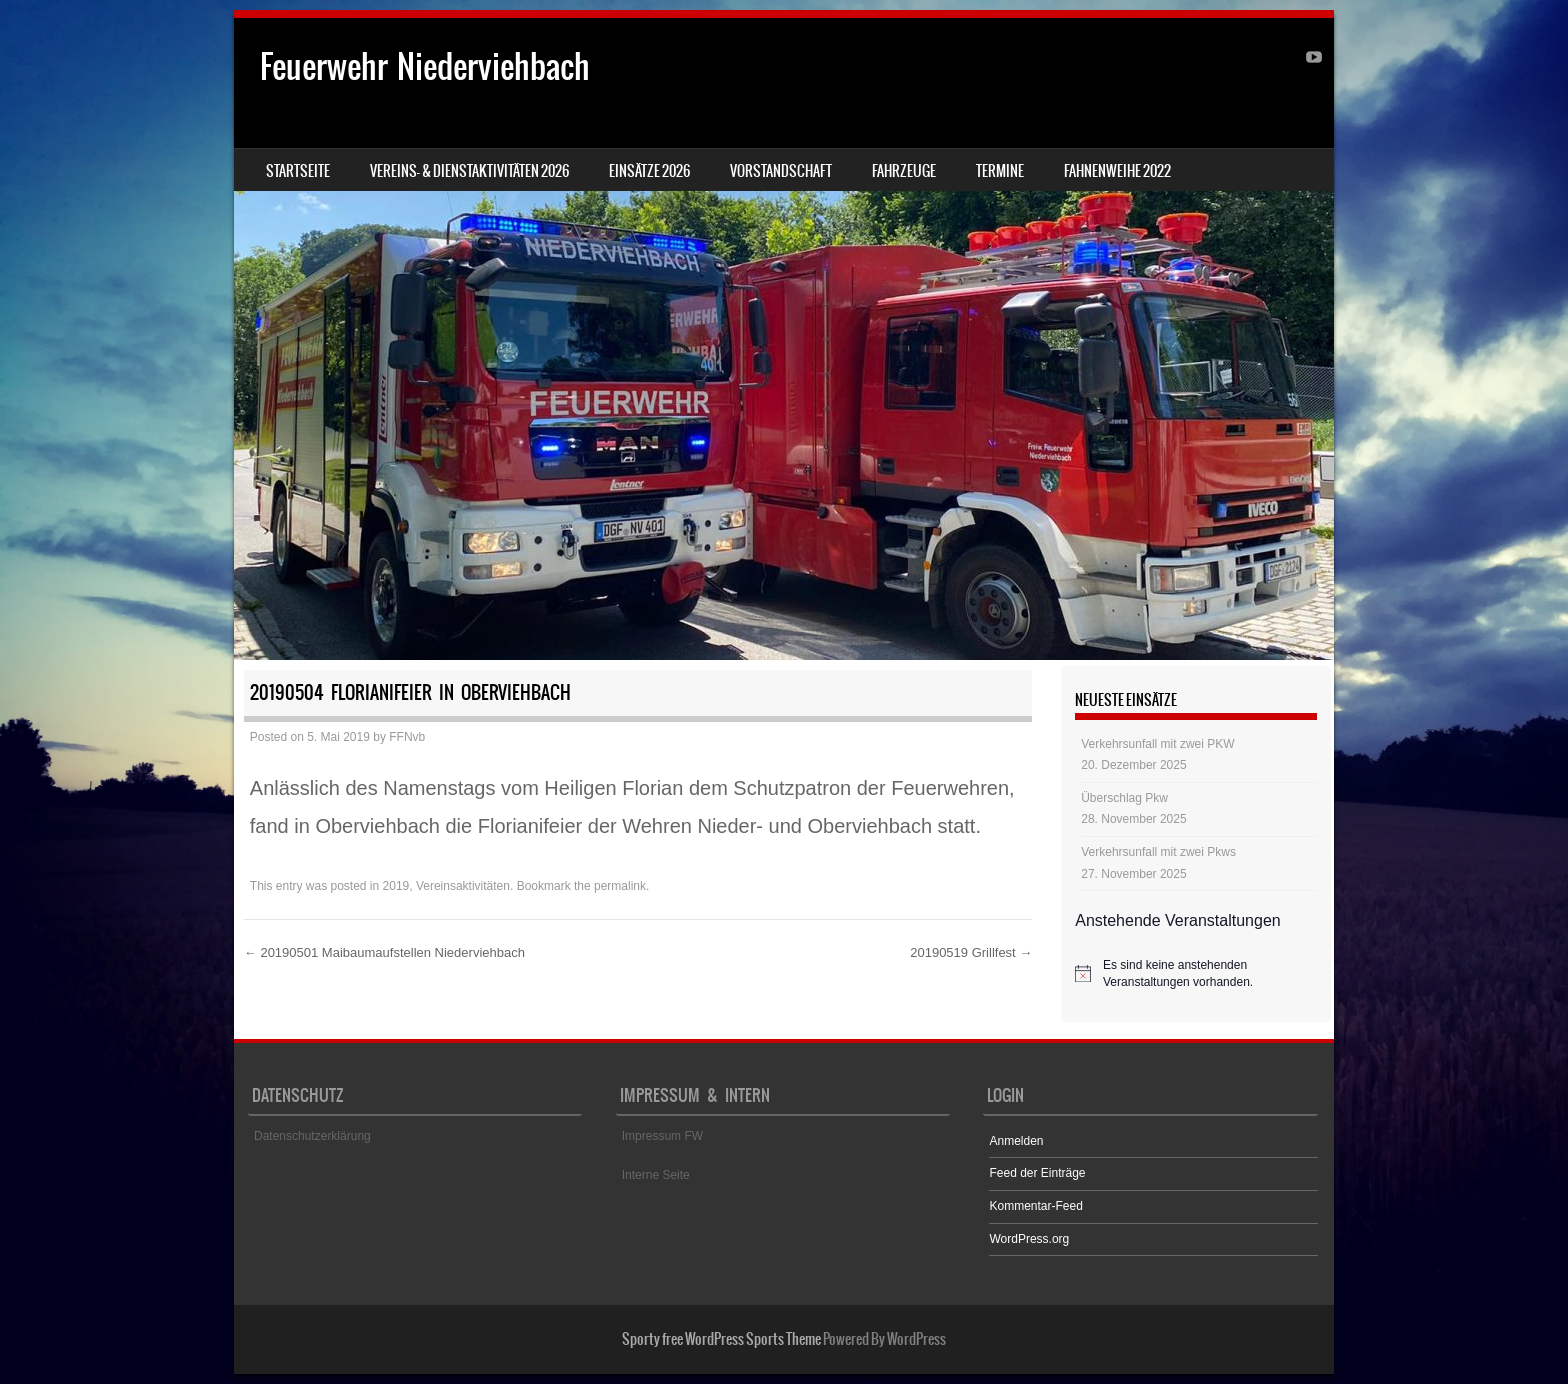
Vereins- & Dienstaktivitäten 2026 (469, 171)
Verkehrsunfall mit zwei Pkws (1158, 852)
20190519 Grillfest (971, 952)
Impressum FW (662, 1136)
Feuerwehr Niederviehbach (425, 66)
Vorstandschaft (781, 171)
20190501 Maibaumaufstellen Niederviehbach (384, 952)
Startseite (298, 171)
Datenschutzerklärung (312, 1136)
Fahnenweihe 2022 (1117, 171)
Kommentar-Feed (1035, 1206)
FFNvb (407, 737)
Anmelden (1016, 1141)
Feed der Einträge (1037, 1173)
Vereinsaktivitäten (463, 886)
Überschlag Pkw (1124, 798)
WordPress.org (1029, 1239)
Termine (1000, 171)
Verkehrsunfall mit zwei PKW (1157, 744)
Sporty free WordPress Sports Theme (721, 1339)
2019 (396, 886)
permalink (620, 886)
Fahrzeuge (904, 171)
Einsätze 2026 (649, 171)
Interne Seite (656, 1175)
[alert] (1196, 973)
